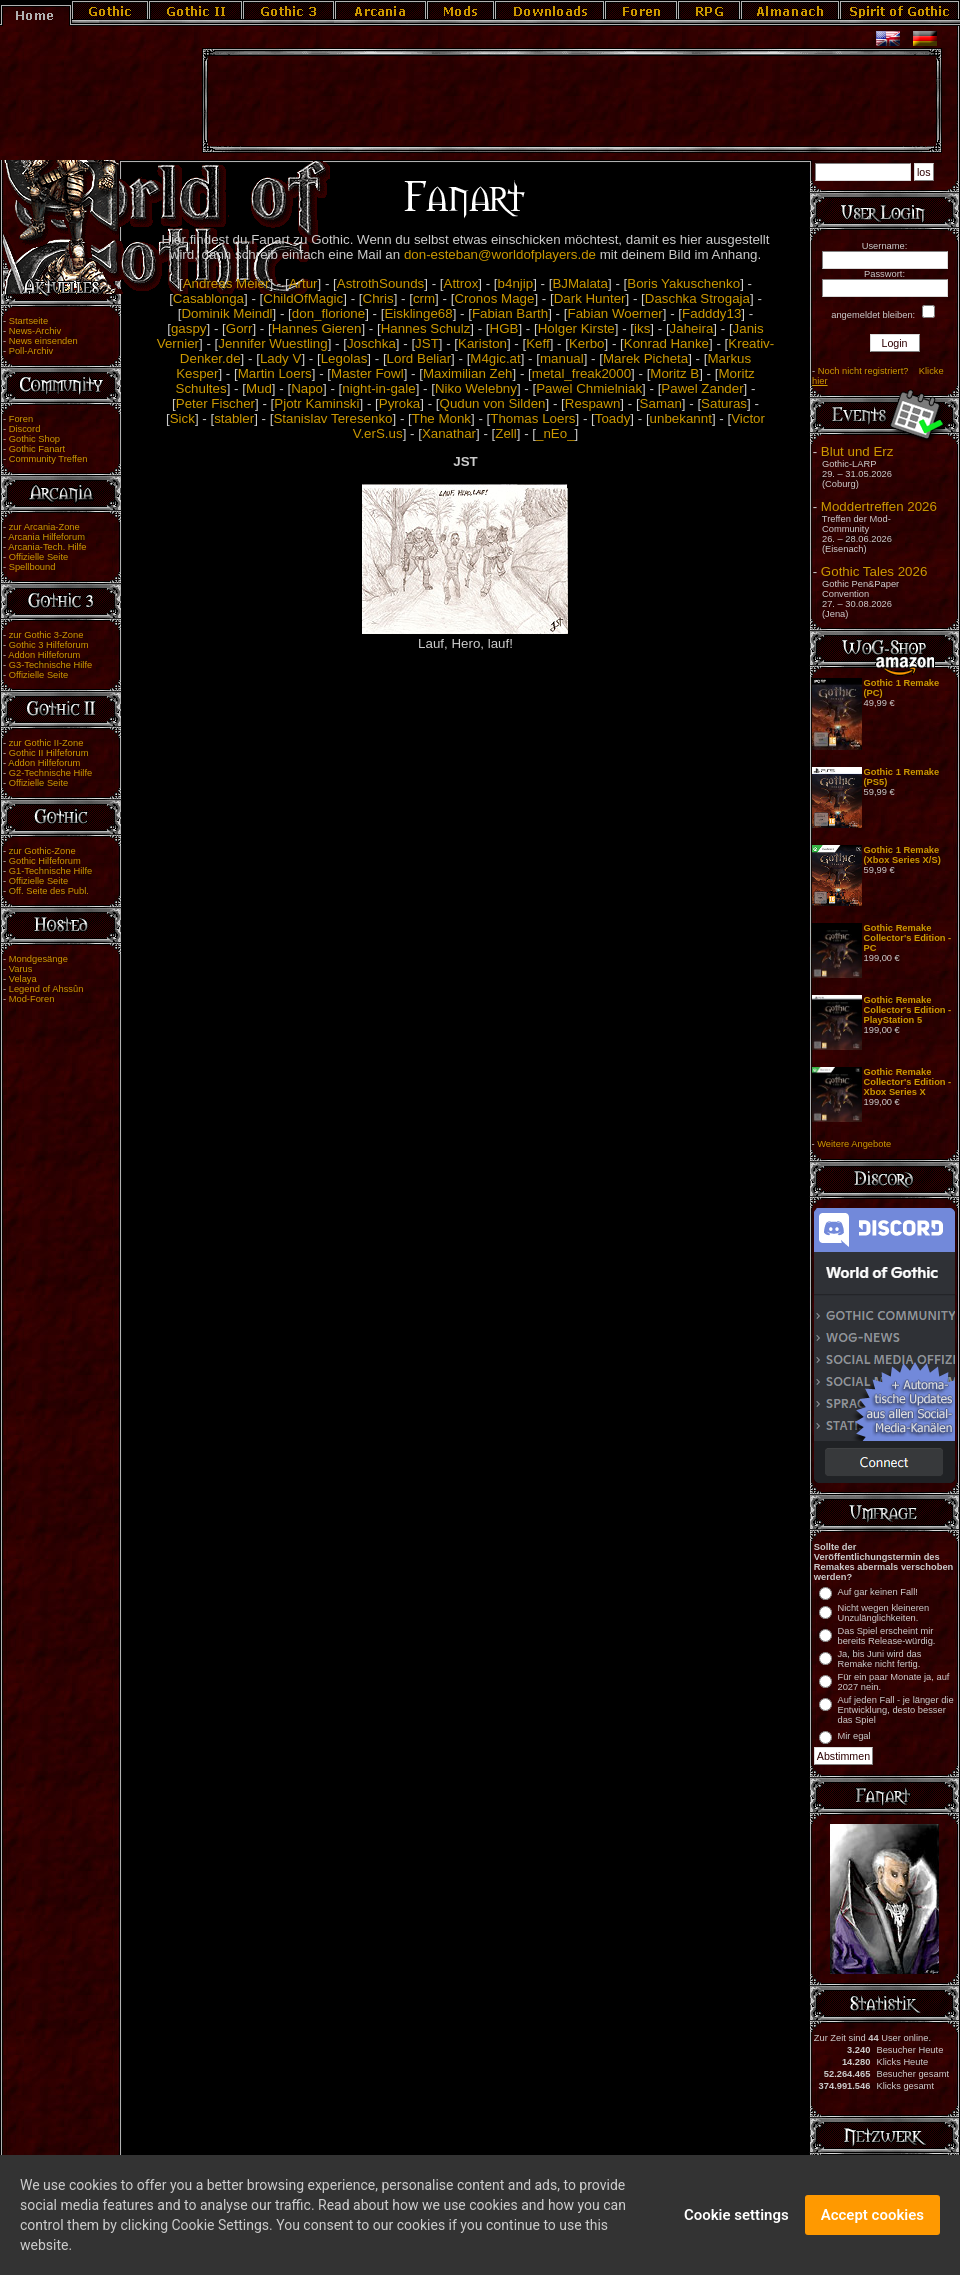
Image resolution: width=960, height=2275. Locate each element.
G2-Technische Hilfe (50, 773)
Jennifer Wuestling (272, 343)
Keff (537, 343)
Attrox (461, 283)
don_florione (328, 313)
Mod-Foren (32, 999)
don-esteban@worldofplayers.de (500, 254)
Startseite (28, 321)
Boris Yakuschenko (683, 283)
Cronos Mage (494, 298)
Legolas (344, 358)
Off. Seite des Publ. (49, 891)
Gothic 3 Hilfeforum (49, 645)
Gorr (239, 328)
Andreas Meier (226, 283)
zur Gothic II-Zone (46, 743)
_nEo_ (555, 433)
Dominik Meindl (226, 313)
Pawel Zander (702, 388)
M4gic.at (495, 358)
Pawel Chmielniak (589, 388)
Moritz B (674, 373)
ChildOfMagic (303, 298)
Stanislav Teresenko (332, 418)
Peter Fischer (215, 403)
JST (427, 343)
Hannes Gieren (317, 328)
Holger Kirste (576, 328)
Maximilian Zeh (468, 373)
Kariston (482, 343)
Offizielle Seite (38, 557)
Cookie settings (736, 2224)
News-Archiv (35, 331)
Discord (25, 429)
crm (424, 298)
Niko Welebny (476, 388)
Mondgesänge (38, 959)
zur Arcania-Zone (44, 527)
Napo (307, 388)
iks (642, 328)
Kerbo (587, 343)
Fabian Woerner (614, 313)
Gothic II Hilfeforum (49, 753)
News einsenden (43, 341)
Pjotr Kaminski (316, 403)
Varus (21, 969)
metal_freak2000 (581, 373)
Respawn (593, 403)
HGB (504, 328)
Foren (21, 419)
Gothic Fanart (37, 449)
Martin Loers (275, 373)
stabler (234, 418)
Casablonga (208, 298)
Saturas (724, 403)
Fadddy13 (711, 313)
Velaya (23, 979)
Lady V (281, 358)
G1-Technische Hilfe (50, 871)
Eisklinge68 (418, 313)
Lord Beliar (419, 358)
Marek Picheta (645, 358)
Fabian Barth (510, 313)
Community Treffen (48, 459)
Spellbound (32, 567)
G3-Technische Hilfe (50, 665)
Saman (661, 403)
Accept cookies (872, 2224)
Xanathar (449, 433)
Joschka (371, 343)
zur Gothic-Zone (42, 851)
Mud (259, 388)
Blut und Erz (857, 451)
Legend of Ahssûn (46, 989)
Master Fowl (367, 373)
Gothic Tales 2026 (874, 571)
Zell (505, 433)
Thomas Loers (532, 418)
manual (562, 358)
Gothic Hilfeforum (45, 861)
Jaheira (692, 328)
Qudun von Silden (493, 403)
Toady (613, 418)
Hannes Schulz (426, 328)
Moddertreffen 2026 (879, 506)
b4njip (516, 283)
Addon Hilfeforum (44, 655)
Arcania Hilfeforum (46, 537)
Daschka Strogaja (697, 298)
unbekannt (681, 418)
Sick (182, 418)
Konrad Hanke (666, 343)
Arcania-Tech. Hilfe (47, 547)
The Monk (441, 418)
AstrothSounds (380, 283)
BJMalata (580, 283)
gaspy (189, 328)
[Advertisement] (572, 101)
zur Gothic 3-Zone (46, 635)
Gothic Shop (34, 439)
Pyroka (399, 403)
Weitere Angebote (854, 1144)
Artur (303, 283)
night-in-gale (378, 388)
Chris (378, 298)
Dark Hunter (590, 298)
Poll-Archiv (31, 351)
